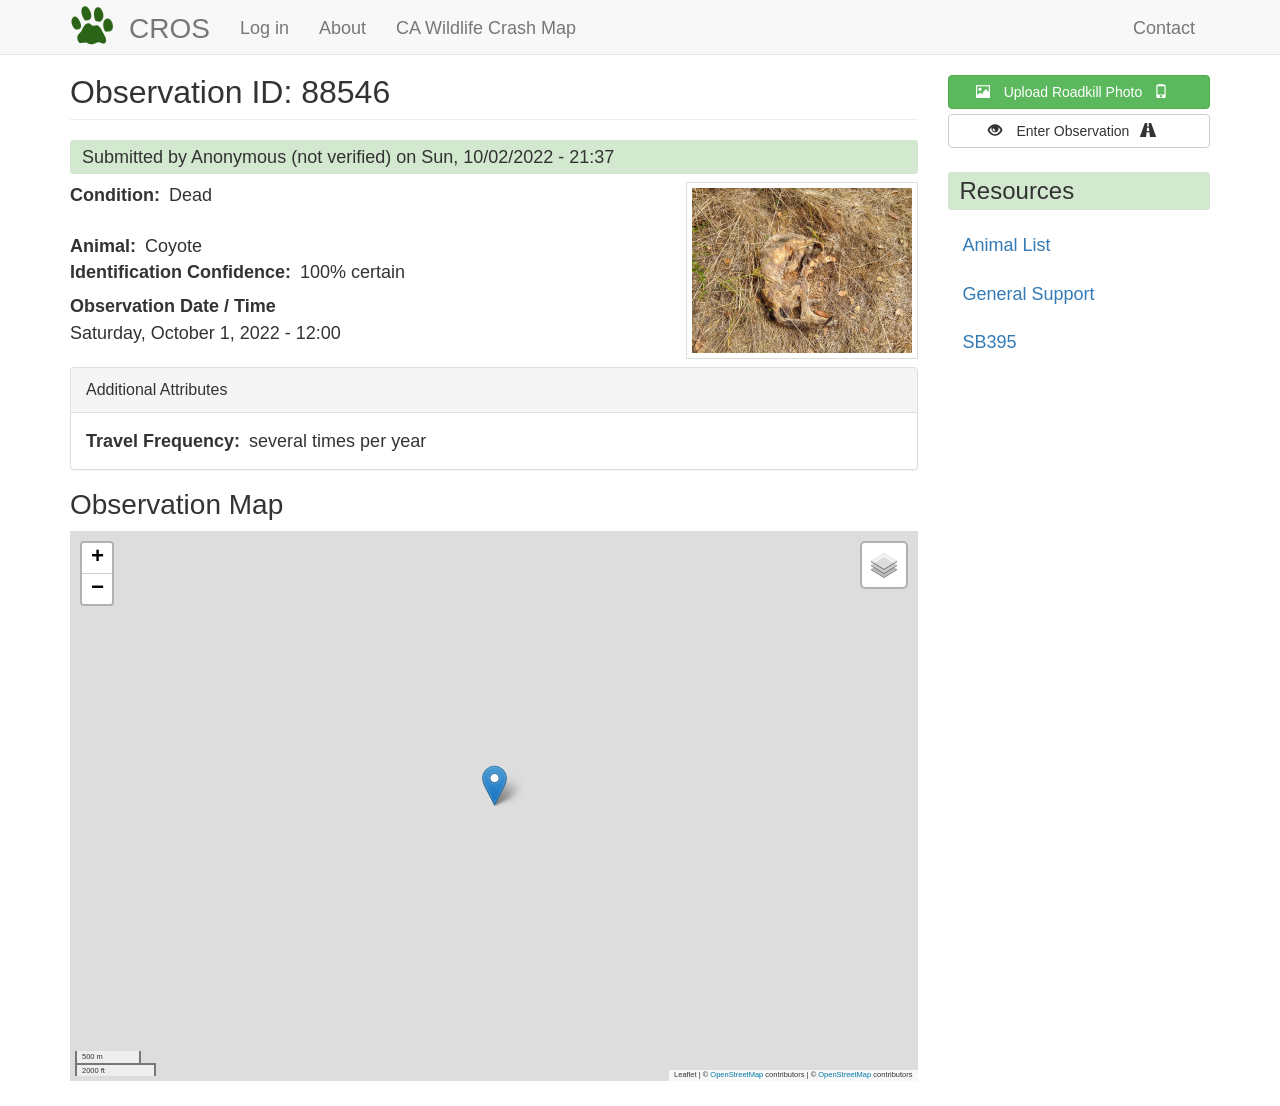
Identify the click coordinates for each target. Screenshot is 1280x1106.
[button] (802, 270)
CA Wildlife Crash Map (486, 28)
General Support (1029, 294)
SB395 (990, 342)
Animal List (1007, 245)
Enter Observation (1078, 130)
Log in (264, 28)
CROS (169, 28)
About (342, 28)
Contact (1164, 28)
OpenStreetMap (736, 1074)
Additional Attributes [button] (156, 389)
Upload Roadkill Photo (1079, 91)
